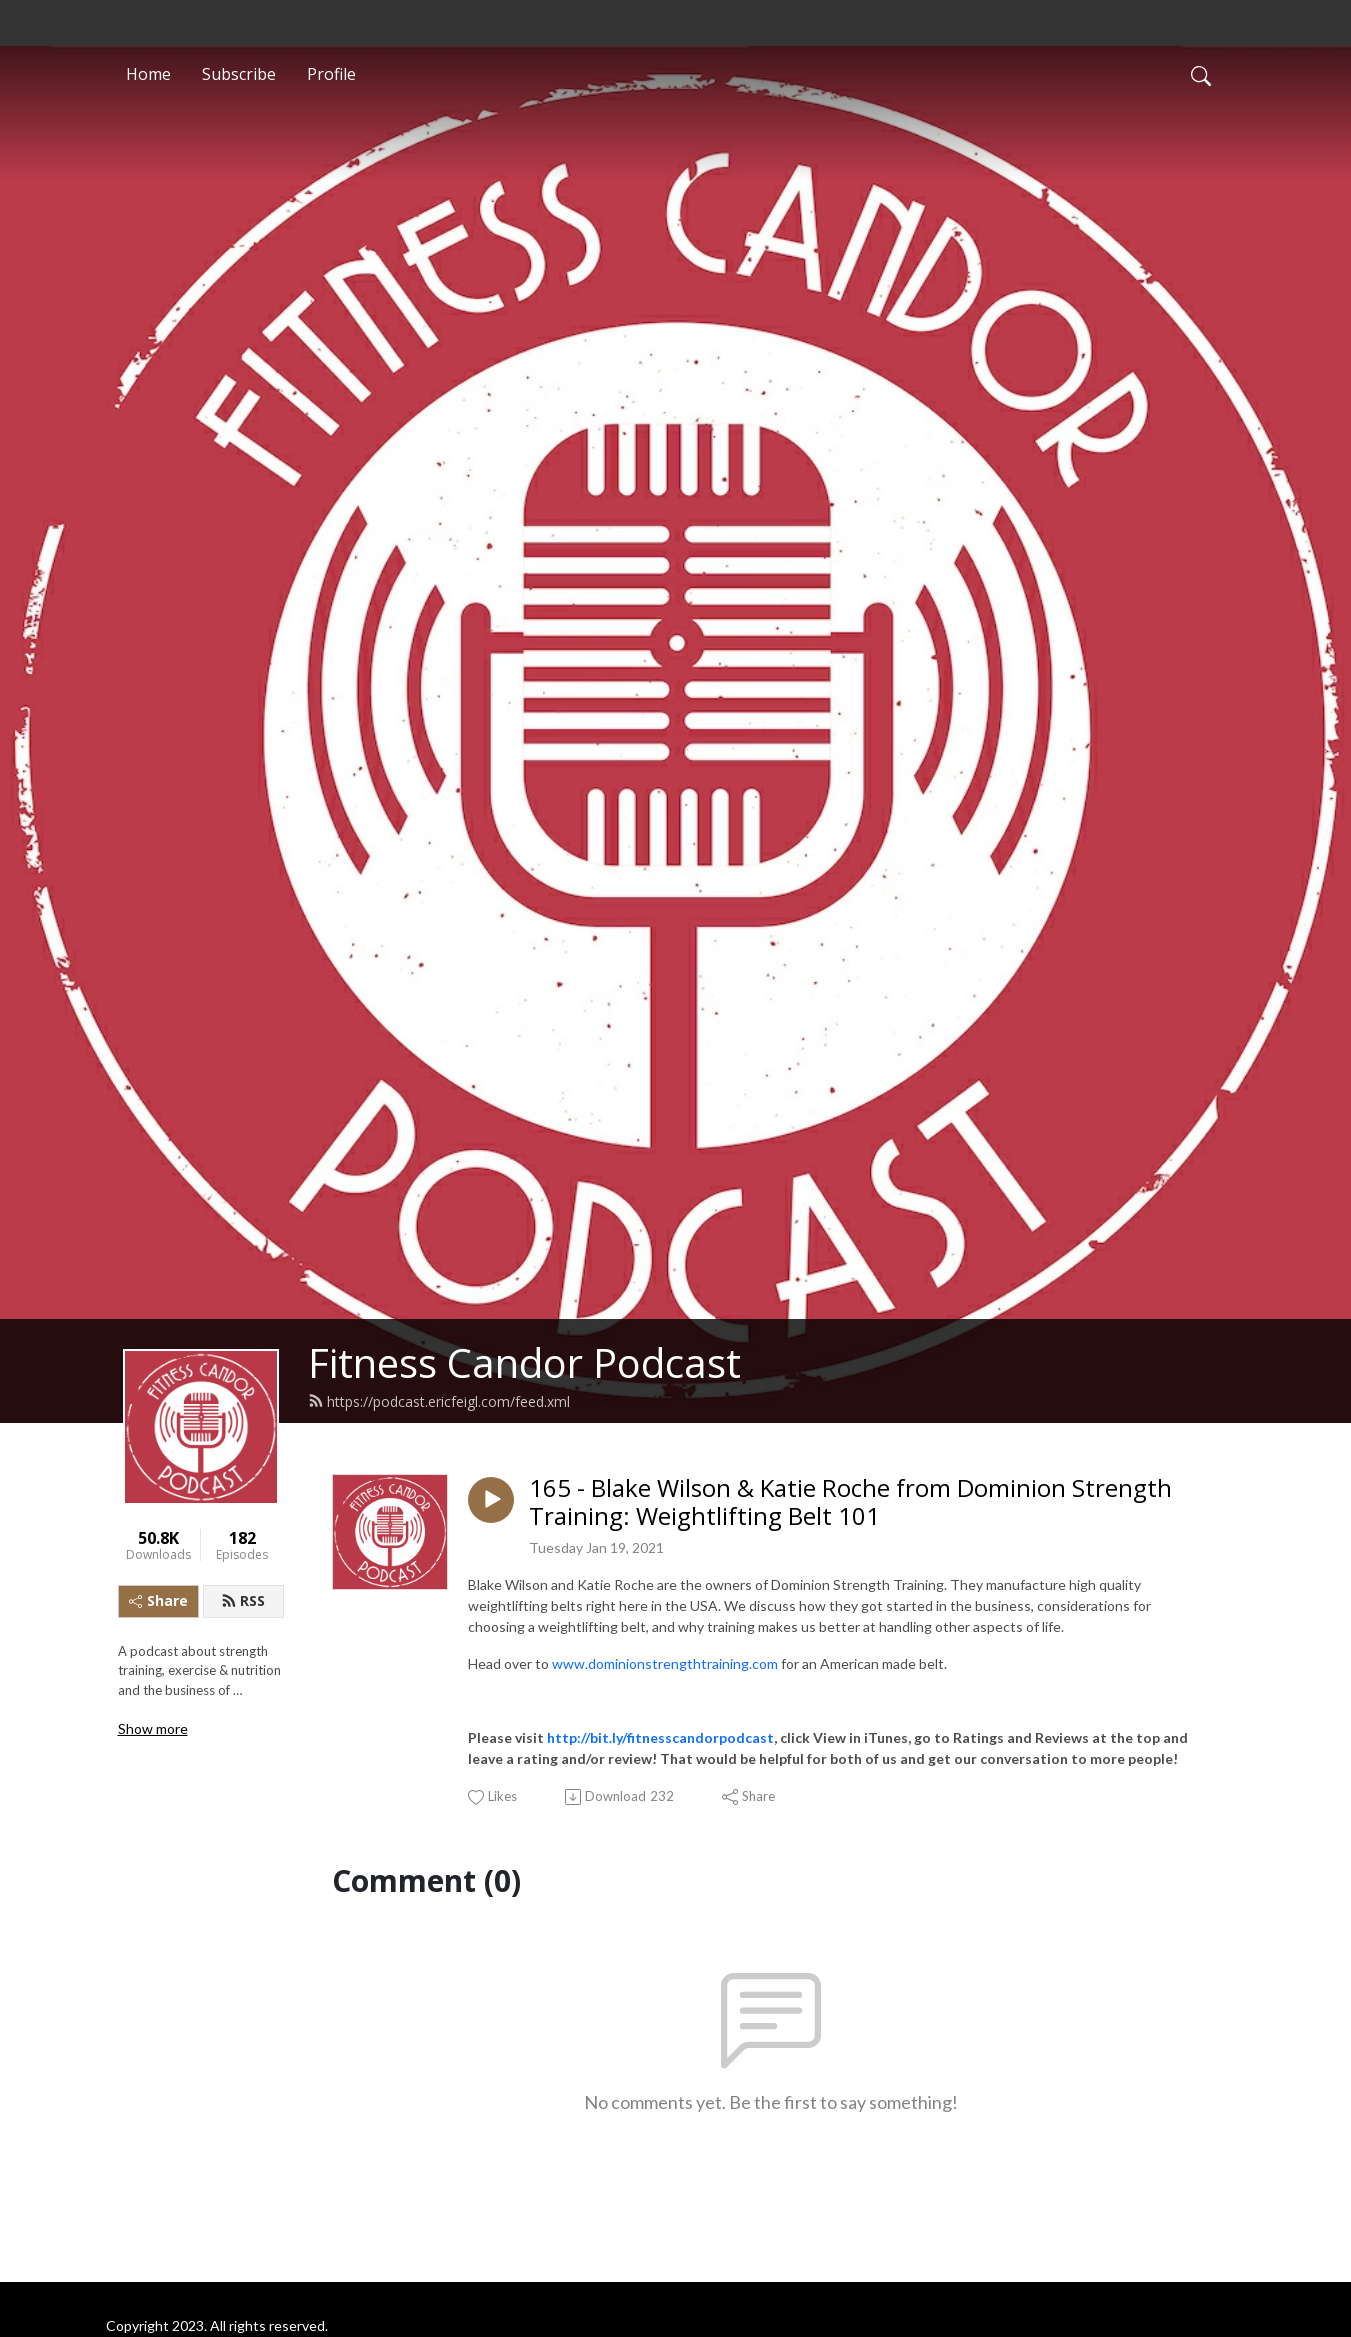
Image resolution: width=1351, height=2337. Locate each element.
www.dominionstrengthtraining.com (666, 1663)
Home (148, 74)
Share (158, 1600)
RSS (243, 1600)
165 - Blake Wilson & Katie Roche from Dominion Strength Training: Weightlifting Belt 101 (850, 1503)
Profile (331, 74)
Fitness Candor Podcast (524, 1362)
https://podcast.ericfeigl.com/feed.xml (439, 1401)
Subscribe (239, 74)
